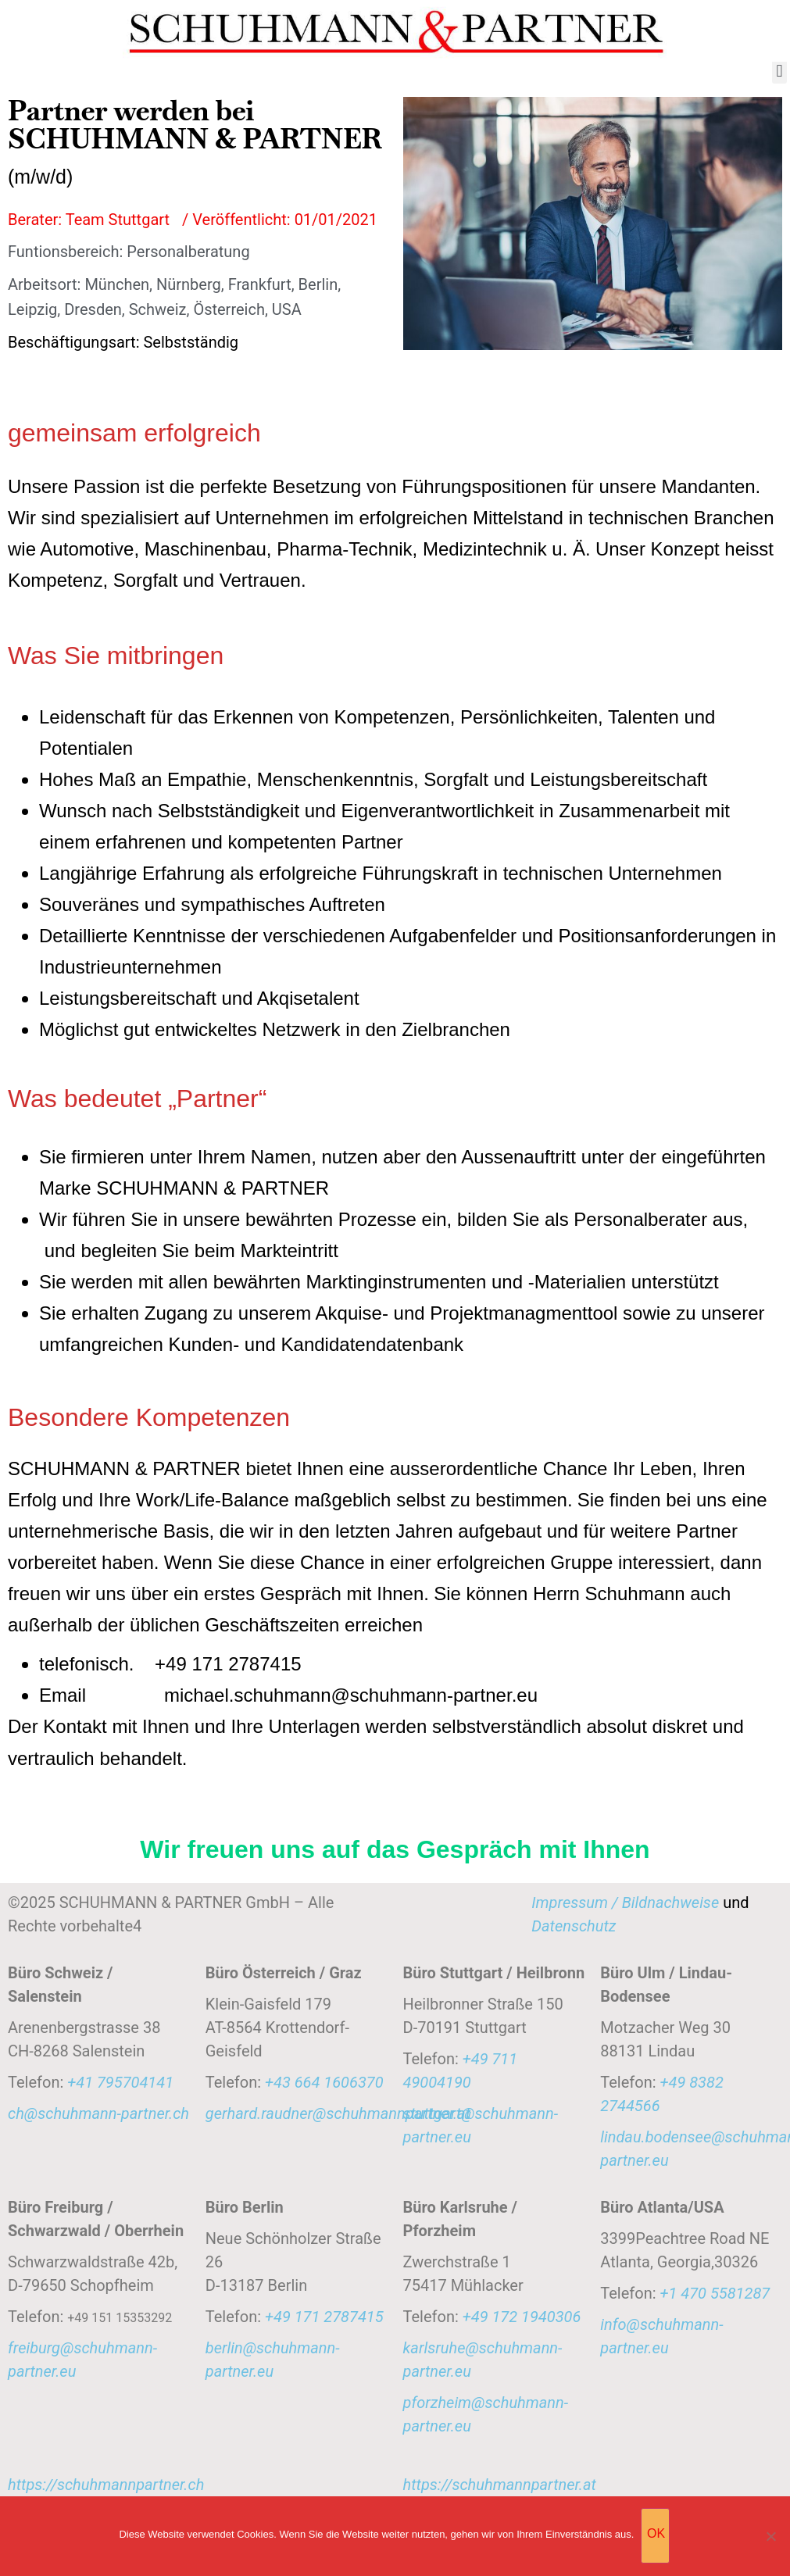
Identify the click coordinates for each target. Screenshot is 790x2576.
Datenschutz (573, 1926)
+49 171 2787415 (324, 2316)
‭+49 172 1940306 (522, 2316)
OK (657, 2534)
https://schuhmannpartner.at (499, 2484)
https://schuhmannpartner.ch (106, 2484)
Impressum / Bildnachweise (625, 1902)
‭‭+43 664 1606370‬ (324, 2082)
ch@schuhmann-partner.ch (98, 2113)
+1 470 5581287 (715, 2293)
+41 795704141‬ (120, 2082)
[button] (779, 71)
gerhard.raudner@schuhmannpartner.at (338, 2113)
